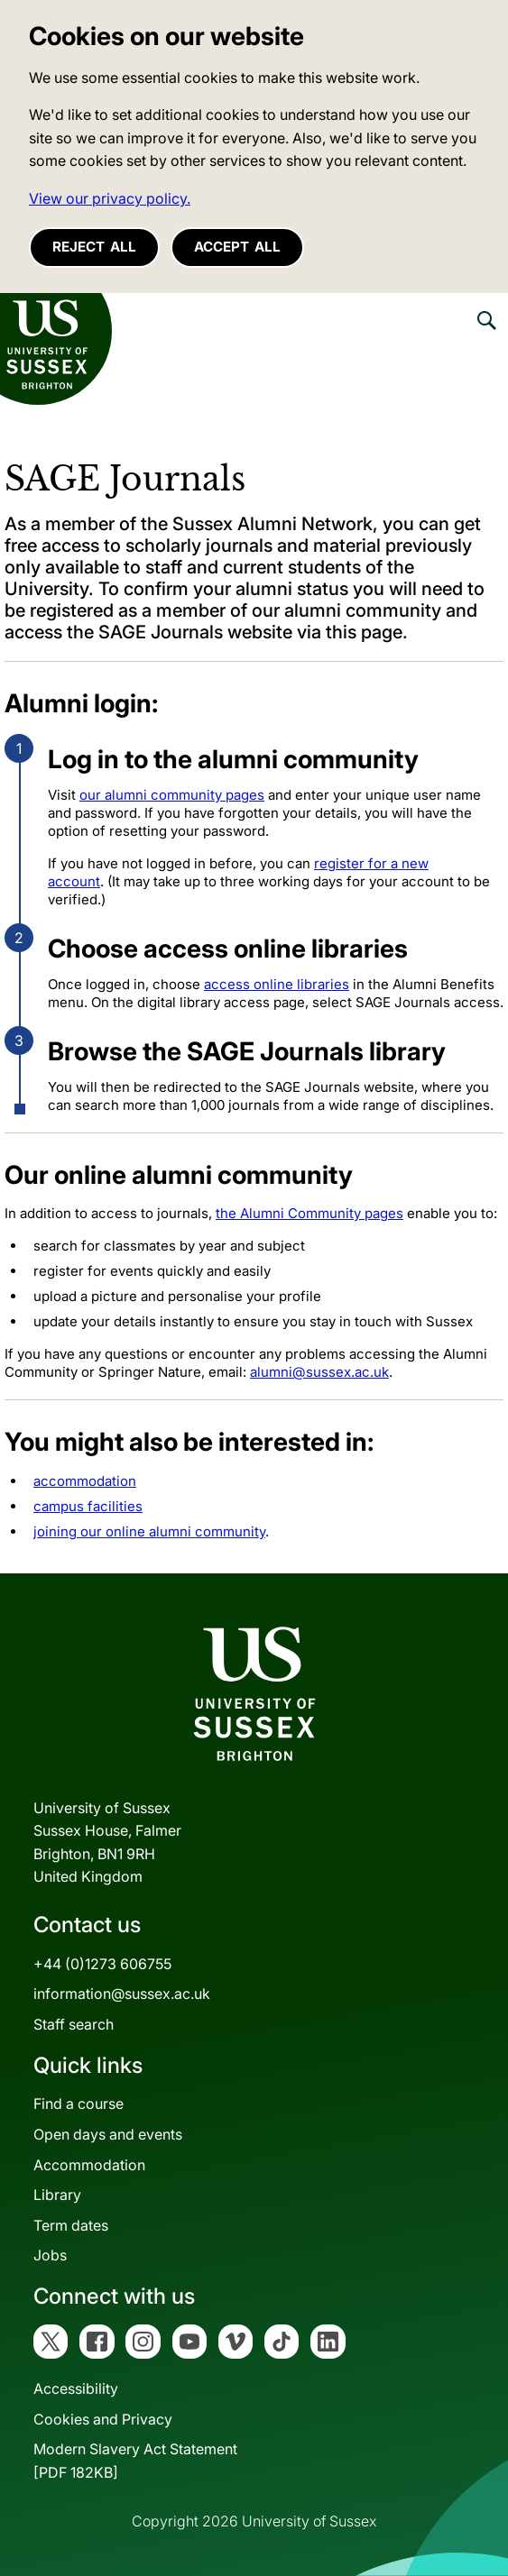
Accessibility (75, 2388)
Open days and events (107, 2134)
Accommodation (89, 2165)
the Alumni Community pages (309, 1213)
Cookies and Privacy (102, 2419)
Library (57, 2195)
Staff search (73, 2024)
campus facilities (88, 1506)
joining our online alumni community (149, 1531)
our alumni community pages (171, 794)
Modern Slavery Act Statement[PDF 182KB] (135, 2460)
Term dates (70, 2225)
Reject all (94, 246)
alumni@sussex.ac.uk (319, 1371)
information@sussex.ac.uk (121, 1994)
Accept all (237, 246)
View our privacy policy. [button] (109, 198)
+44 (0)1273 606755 (102, 1964)
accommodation (84, 1481)
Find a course (78, 2104)
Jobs (50, 2255)
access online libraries (276, 984)
